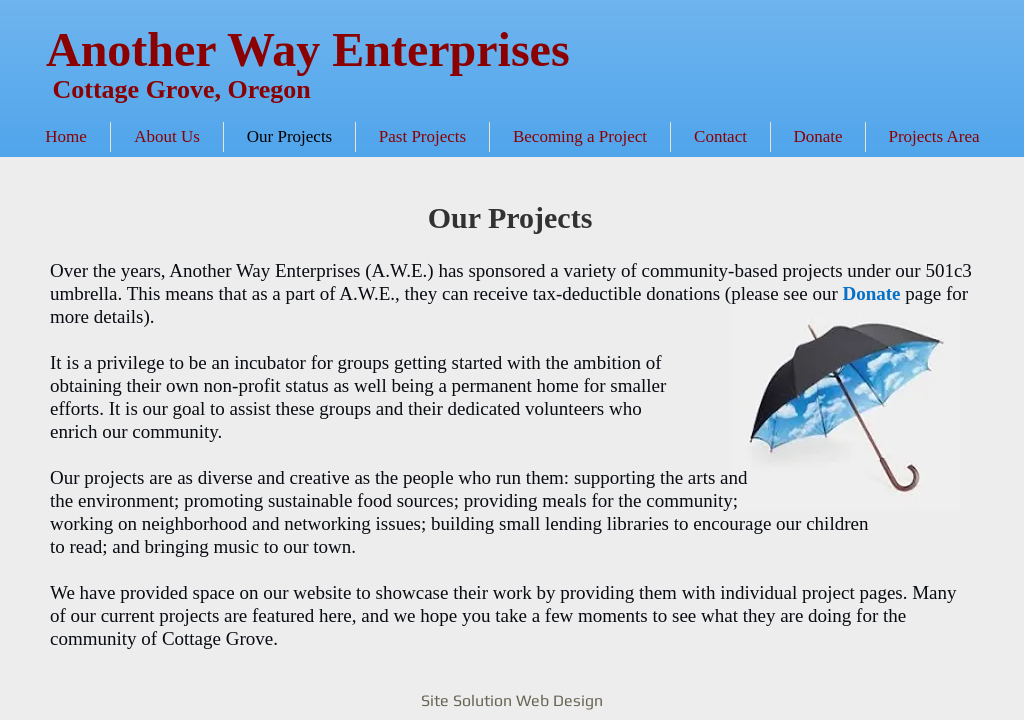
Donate (871, 293)
